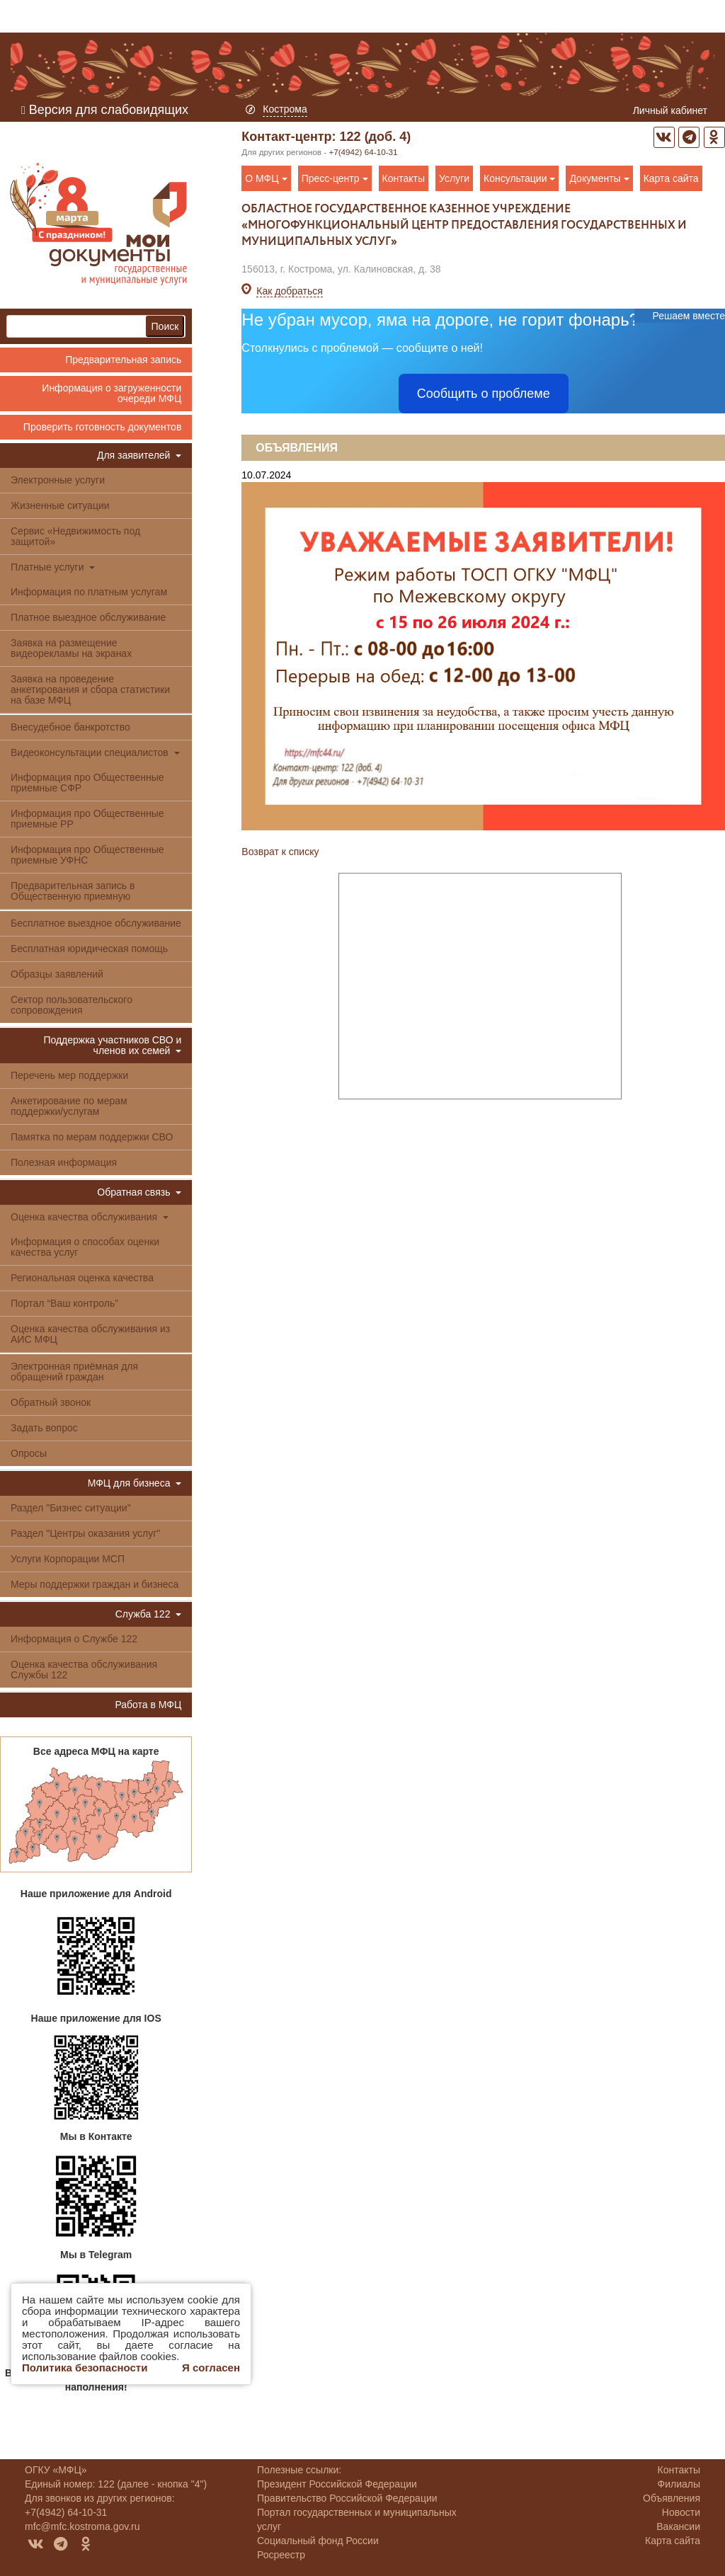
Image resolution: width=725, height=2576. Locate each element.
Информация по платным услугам (89, 591)
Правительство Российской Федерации (347, 2498)
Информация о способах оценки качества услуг (85, 1247)
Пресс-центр (335, 178)
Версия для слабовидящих (104, 110)
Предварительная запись (123, 359)
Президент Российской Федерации (337, 2484)
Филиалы (679, 2484)
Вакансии (678, 2526)
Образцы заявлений (57, 974)
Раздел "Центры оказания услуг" (85, 1533)
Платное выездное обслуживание (88, 617)
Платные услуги (53, 567)
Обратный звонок (51, 1402)
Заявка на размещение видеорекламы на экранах (71, 648)
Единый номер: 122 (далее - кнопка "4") (116, 2484)
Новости (681, 2512)
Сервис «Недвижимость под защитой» (75, 536)
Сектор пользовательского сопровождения (71, 1005)
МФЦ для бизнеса (135, 1483)
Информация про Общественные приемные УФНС (87, 855)
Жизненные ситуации (60, 505)
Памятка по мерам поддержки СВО (92, 1137)
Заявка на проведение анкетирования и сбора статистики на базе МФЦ (90, 689)
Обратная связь (139, 1192)
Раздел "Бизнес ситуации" (71, 1507)
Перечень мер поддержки (69, 1075)
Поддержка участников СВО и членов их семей (112, 1045)
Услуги (454, 178)
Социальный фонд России (318, 2540)
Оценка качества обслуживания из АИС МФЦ (90, 1334)
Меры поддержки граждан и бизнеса (94, 1584)
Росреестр (281, 2554)
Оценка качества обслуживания (90, 1217)
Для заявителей (139, 455)
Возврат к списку (280, 851)
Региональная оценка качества (82, 1277)
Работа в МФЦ (148, 1704)
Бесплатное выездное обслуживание (96, 923)
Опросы (29, 1453)
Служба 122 (148, 1614)
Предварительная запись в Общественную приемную (73, 891)
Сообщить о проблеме (483, 394)
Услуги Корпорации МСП (68, 1558)
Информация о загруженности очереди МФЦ (111, 393)
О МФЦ (266, 178)
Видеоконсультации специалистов (95, 752)
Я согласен (211, 2368)
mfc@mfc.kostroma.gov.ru (82, 2526)
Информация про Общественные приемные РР (87, 819)
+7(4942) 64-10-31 (363, 151)
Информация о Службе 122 (74, 1638)
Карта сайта (671, 178)
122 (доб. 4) (375, 137)
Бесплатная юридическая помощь (89, 948)
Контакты (403, 178)
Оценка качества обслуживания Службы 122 (84, 1670)
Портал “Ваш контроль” (64, 1303)
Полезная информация (64, 1162)
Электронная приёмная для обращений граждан (74, 1372)
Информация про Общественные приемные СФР (87, 783)
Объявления (297, 448)
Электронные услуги (58, 480)
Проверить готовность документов (102, 427)
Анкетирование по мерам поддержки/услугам (69, 1106)
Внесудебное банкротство (70, 727)
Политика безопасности (84, 2368)
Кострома (285, 109)
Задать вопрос (44, 1427)
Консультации (519, 178)
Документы (599, 178)
